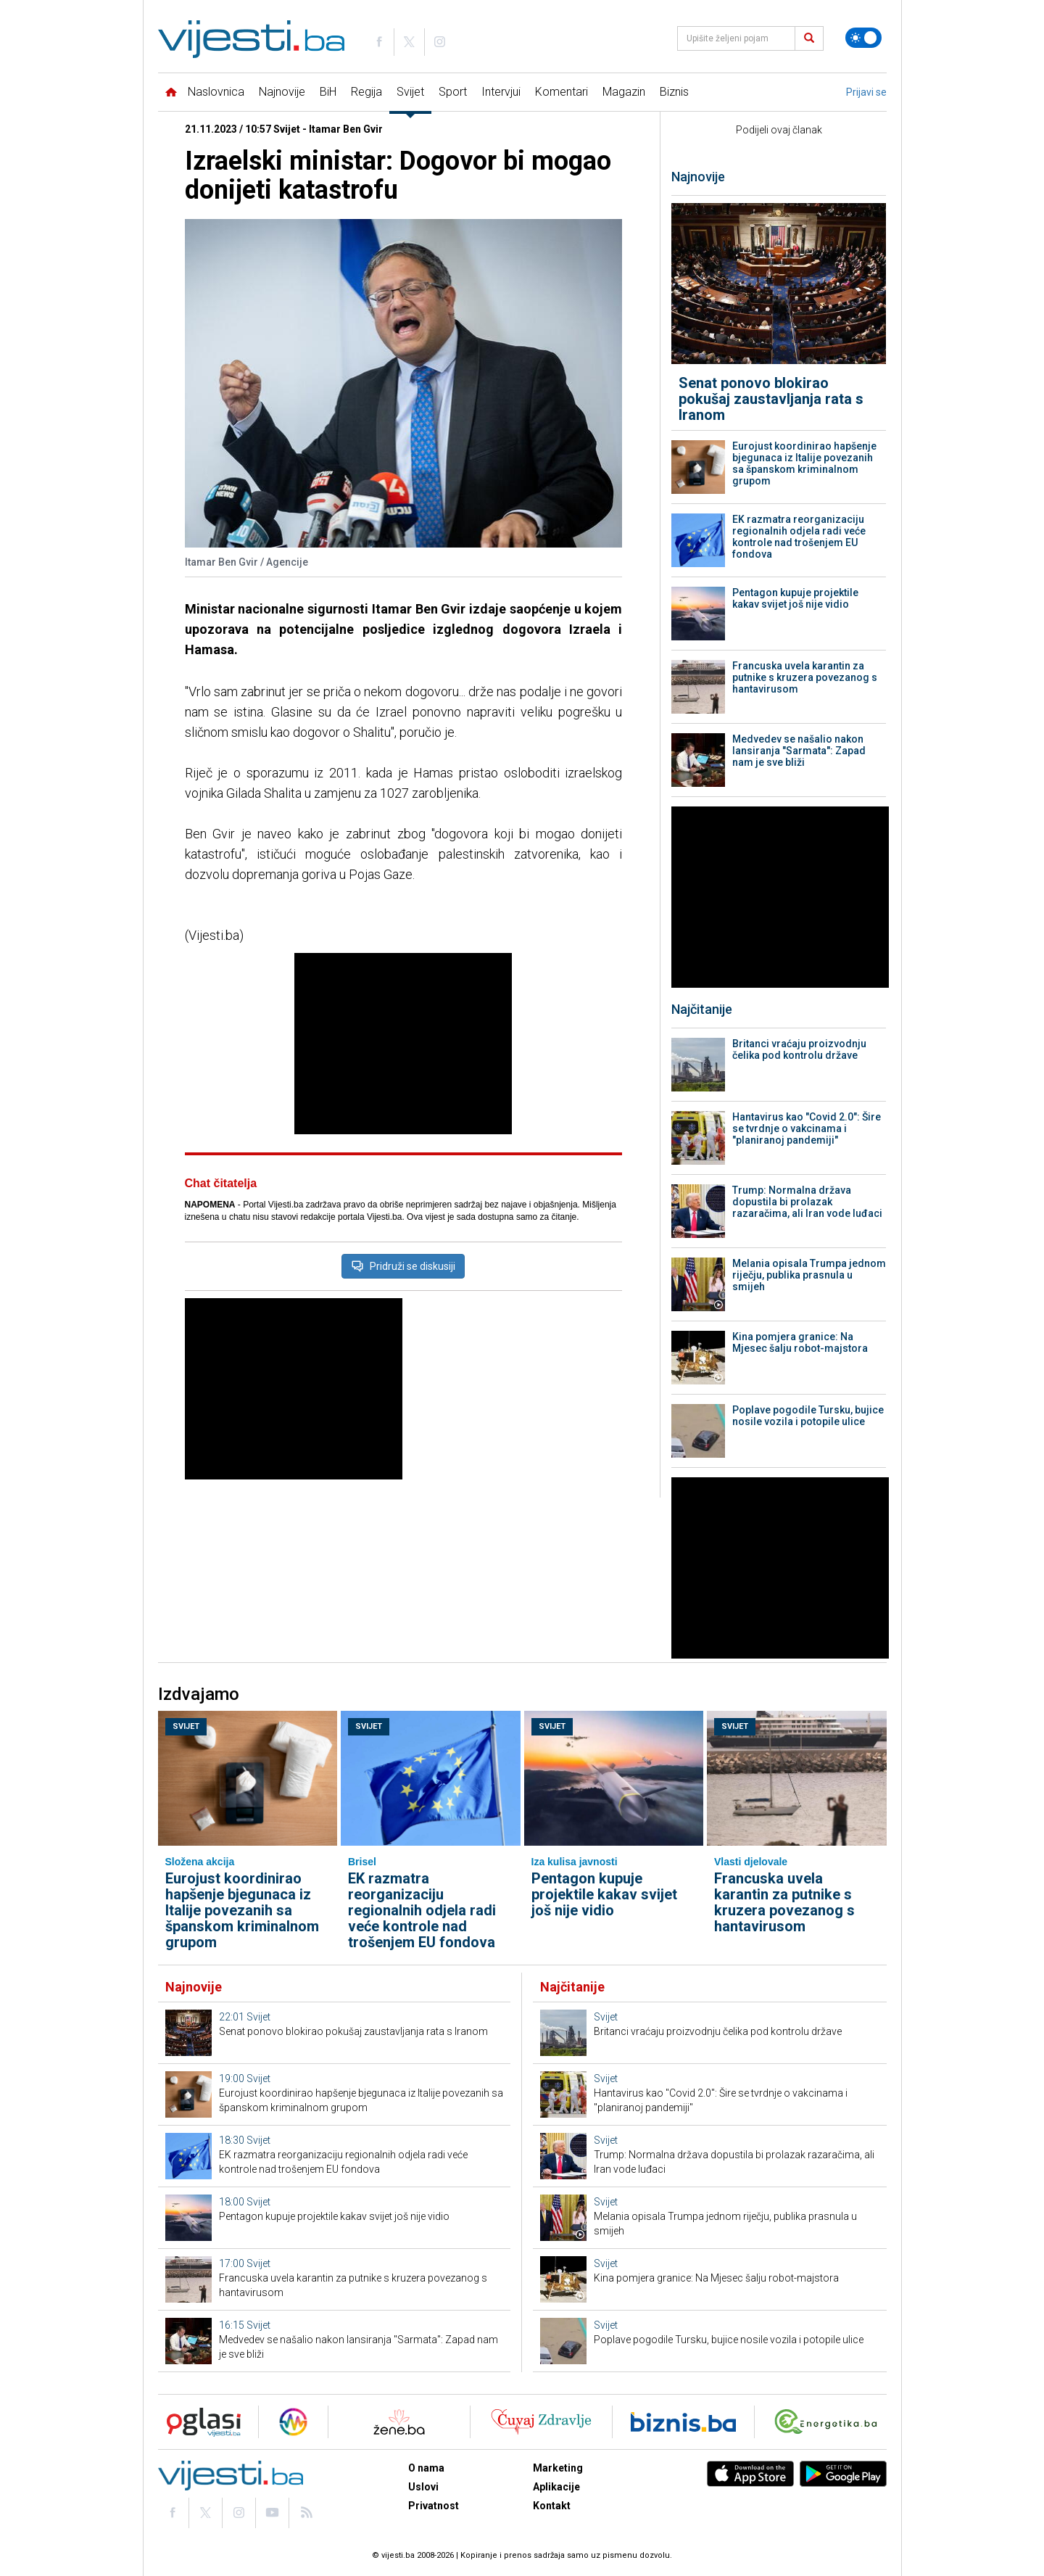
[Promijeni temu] (863, 38)
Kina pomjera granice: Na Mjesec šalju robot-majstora (800, 1342)
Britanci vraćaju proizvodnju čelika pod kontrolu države (799, 1049)
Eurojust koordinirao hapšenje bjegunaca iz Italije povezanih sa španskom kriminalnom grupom (804, 463)
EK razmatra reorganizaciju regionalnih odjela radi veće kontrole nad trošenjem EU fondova (799, 536)
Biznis (674, 92)
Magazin (623, 92)
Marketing (558, 2468)
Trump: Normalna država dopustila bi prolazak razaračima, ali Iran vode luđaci (807, 1201)
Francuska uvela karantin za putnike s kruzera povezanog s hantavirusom (804, 677)
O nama (426, 2468)
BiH (328, 92)
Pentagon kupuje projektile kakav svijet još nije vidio (795, 598)
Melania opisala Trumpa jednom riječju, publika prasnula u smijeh (809, 1275)
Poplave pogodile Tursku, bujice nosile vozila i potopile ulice (808, 1415)
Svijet (410, 92)
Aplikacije (556, 2487)
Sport (453, 92)
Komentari (561, 92)
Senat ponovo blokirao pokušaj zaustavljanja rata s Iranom (771, 399)
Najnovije (282, 92)
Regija (366, 92)
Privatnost (433, 2505)
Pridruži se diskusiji (403, 1266)
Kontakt (552, 2505)
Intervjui (501, 92)
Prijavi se (866, 92)
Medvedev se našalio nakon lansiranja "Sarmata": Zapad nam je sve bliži (799, 750)
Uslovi (423, 2487)
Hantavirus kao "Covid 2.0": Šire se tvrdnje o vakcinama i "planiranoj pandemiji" (806, 1128)
